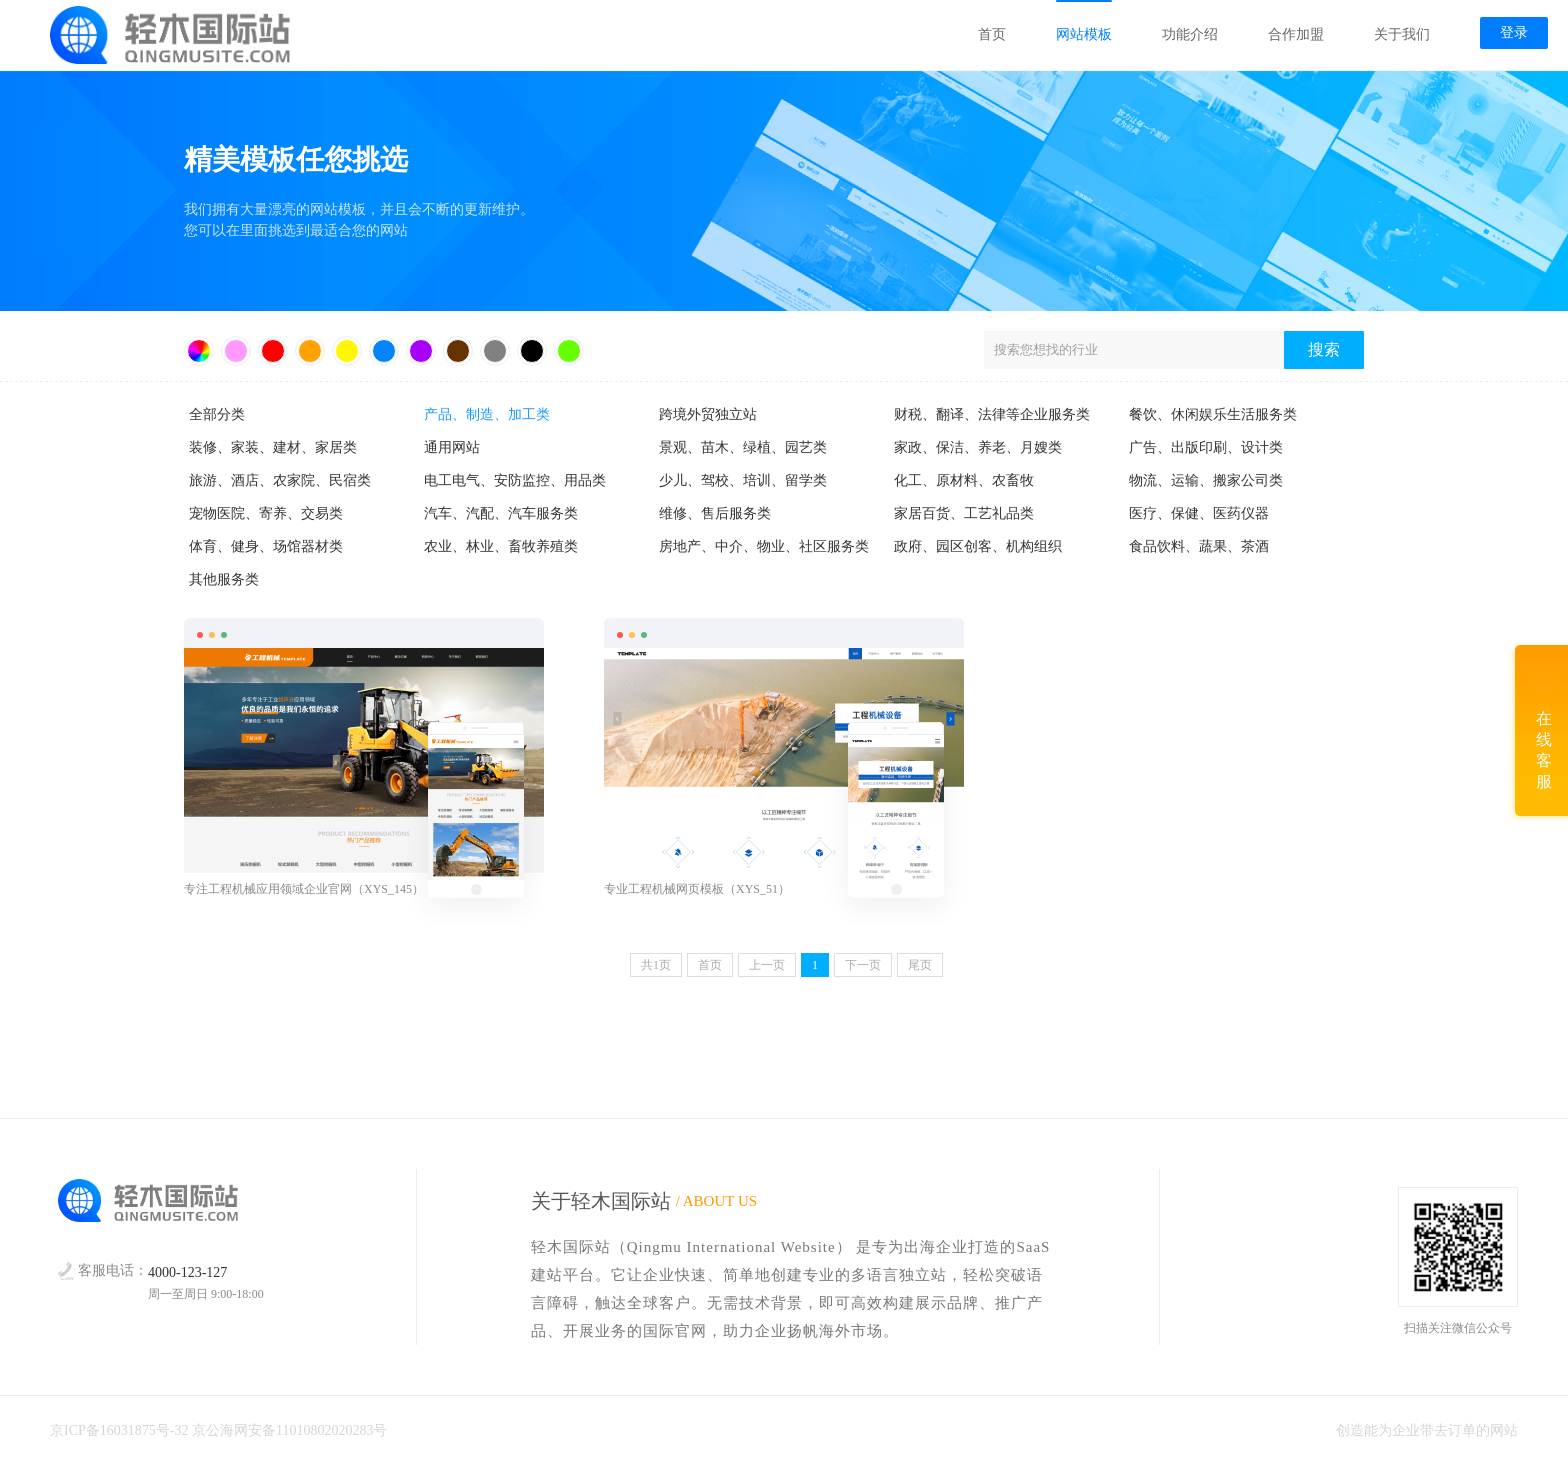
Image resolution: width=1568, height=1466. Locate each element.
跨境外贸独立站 (708, 414)
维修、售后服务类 (715, 513)
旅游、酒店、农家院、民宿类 (280, 480)
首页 (992, 34)
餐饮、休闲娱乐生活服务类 (1213, 414)
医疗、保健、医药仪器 (1199, 513)
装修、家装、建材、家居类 (273, 447)
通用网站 (452, 447)
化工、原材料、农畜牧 (964, 480)
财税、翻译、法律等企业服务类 (992, 414)
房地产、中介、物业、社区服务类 (764, 546)
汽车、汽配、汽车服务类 (501, 513)
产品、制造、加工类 (487, 414)
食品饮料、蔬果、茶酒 (1199, 546)
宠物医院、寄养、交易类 (266, 513)
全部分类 (217, 414)
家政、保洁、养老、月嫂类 (978, 447)
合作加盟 (1296, 34)
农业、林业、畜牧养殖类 (501, 546)
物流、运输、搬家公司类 (1206, 480)
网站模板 (1084, 34)
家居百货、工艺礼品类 (964, 513)
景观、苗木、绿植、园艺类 (743, 447)
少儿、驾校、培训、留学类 (743, 480)
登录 (1514, 32)
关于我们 (1402, 34)
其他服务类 (224, 579)
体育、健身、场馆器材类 (266, 546)
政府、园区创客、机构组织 (978, 546)
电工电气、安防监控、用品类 (515, 480)
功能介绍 (1190, 34)
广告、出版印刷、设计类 (1206, 447)
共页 (656, 965)
